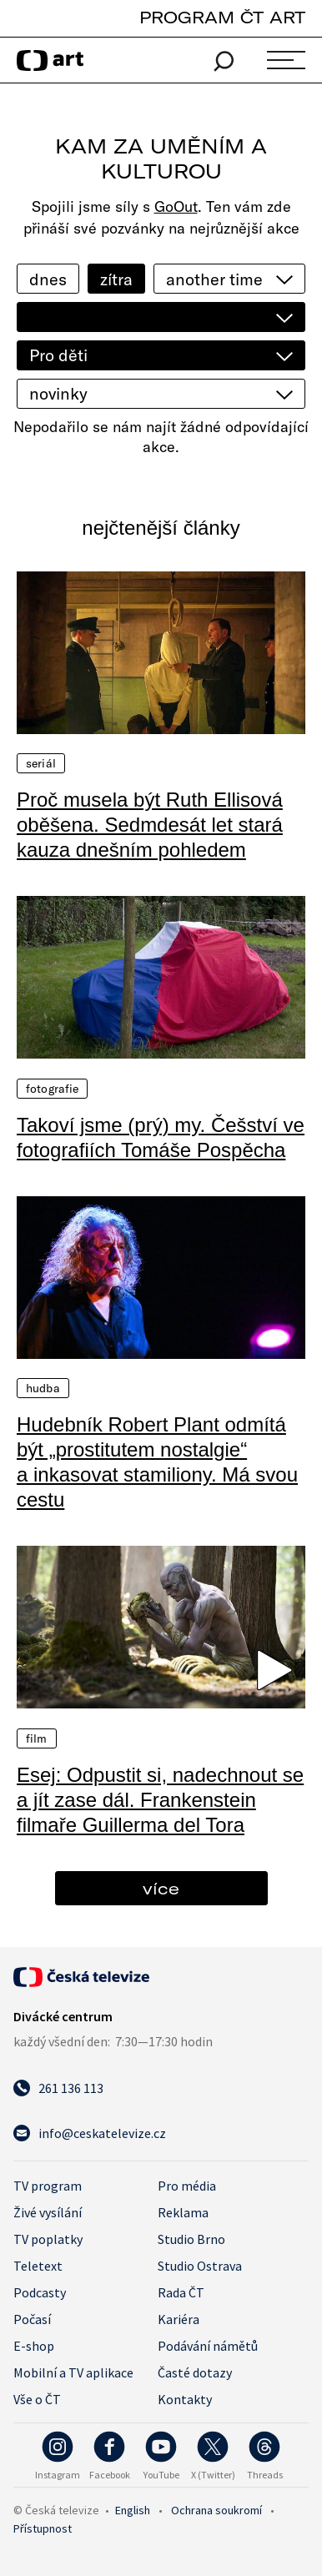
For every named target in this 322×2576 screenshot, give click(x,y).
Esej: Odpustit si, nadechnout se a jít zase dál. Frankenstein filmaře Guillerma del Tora (160, 1799)
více (161, 1888)
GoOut (176, 206)
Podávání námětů (208, 2345)
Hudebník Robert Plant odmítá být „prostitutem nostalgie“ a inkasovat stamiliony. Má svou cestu (157, 1462)
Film (37, 1738)
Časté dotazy (195, 2372)
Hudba (43, 1388)
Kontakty (185, 2399)
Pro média (187, 2185)
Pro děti (58, 355)
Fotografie (52, 1088)
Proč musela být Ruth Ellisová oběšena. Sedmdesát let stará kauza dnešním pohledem (150, 824)
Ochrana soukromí (216, 2510)
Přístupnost (42, 2528)
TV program (47, 2185)
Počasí (32, 2319)
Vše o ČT (37, 2399)
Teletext (38, 2265)
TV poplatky (48, 2239)
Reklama (183, 2212)
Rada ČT (181, 2292)
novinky (58, 393)
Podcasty (39, 2292)
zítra (116, 279)
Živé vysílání (47, 2212)
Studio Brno (191, 2239)
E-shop (33, 2345)
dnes (48, 279)
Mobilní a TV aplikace (73, 2372)
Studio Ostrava (200, 2265)
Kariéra (178, 2319)
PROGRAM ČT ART (222, 17)
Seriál (41, 763)
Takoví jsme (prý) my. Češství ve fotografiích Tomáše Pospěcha (160, 1137)
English (132, 2510)
